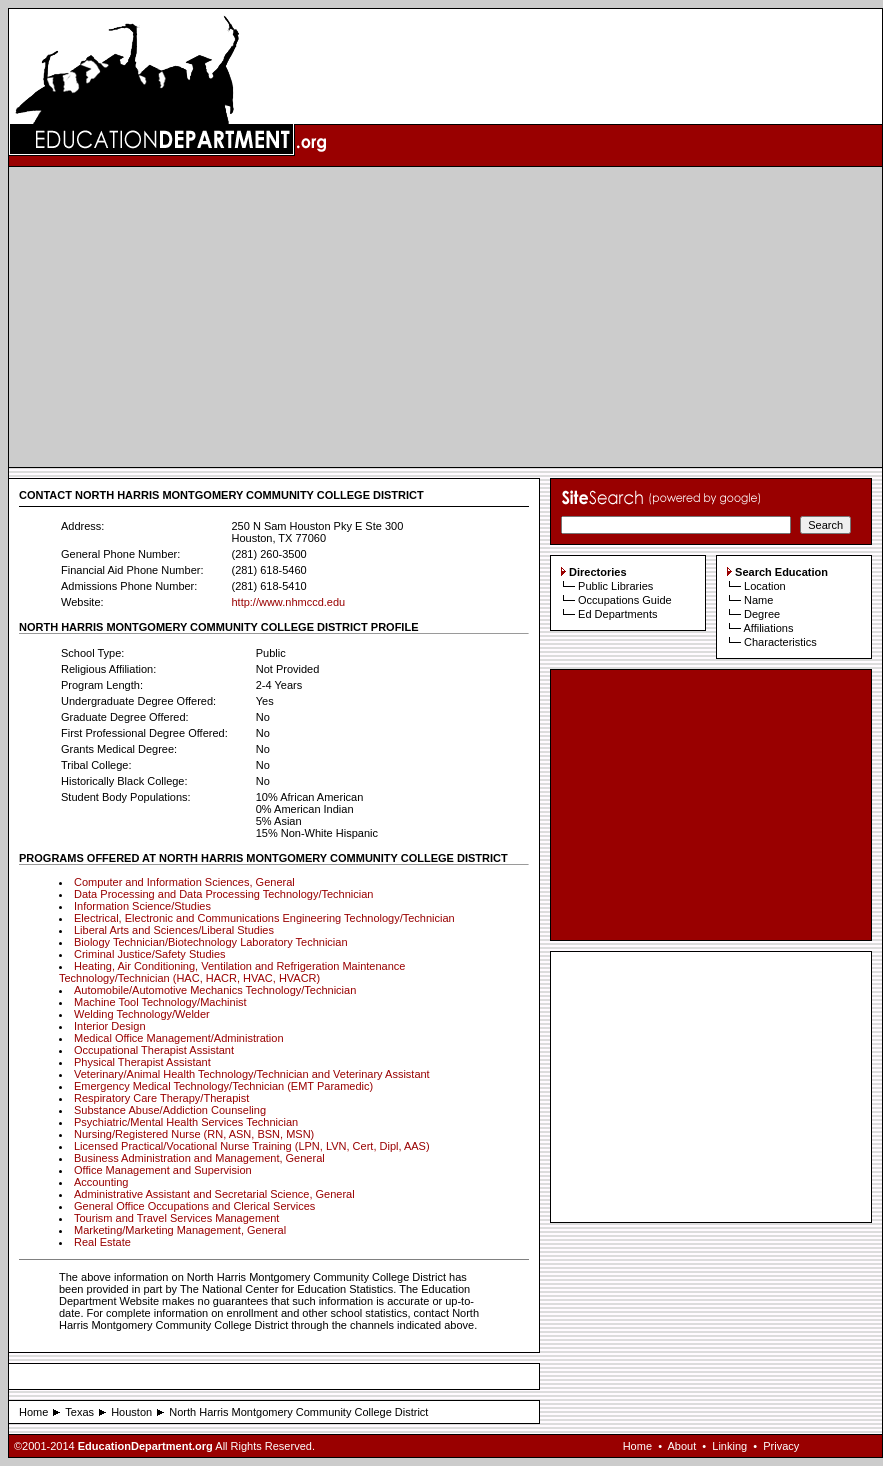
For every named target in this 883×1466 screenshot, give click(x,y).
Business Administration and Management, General (199, 1158)
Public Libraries (615, 586)
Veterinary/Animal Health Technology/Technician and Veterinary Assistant (252, 1074)
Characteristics (780, 642)
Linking (729, 1446)
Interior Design (110, 1026)
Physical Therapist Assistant (142, 1062)
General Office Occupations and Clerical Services (194, 1206)
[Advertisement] (446, 317)
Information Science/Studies (142, 906)
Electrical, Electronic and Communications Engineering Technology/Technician (264, 918)
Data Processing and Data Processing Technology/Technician (223, 894)
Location (765, 586)
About (681, 1446)
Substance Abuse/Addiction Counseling (170, 1110)
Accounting (101, 1182)
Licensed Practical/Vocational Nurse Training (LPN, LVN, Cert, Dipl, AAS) (252, 1146)
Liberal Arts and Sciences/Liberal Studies (174, 930)
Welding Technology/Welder (142, 1014)
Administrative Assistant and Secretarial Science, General (214, 1194)
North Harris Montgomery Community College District (298, 1412)
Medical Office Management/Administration (179, 1038)
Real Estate (102, 1242)
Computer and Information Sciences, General (184, 882)
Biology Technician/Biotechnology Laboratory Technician (211, 942)
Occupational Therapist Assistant (154, 1050)
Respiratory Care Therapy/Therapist (161, 1098)
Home (33, 1412)
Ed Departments (617, 614)
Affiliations (768, 628)
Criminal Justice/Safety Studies (150, 954)
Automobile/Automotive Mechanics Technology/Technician (215, 990)
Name (758, 600)
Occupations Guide (625, 600)
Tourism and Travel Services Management (176, 1218)
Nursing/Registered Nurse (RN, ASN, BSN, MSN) (194, 1134)
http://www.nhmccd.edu (288, 602)
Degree (762, 614)
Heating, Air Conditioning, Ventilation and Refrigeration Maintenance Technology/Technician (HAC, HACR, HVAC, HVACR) (232, 972)
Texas (79, 1412)
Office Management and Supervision (163, 1170)
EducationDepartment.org (145, 1446)
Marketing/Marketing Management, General (180, 1230)
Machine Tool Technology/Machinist (160, 1002)
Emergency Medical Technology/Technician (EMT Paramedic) (223, 1086)
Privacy (781, 1446)
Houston (131, 1412)
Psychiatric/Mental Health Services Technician (186, 1122)
